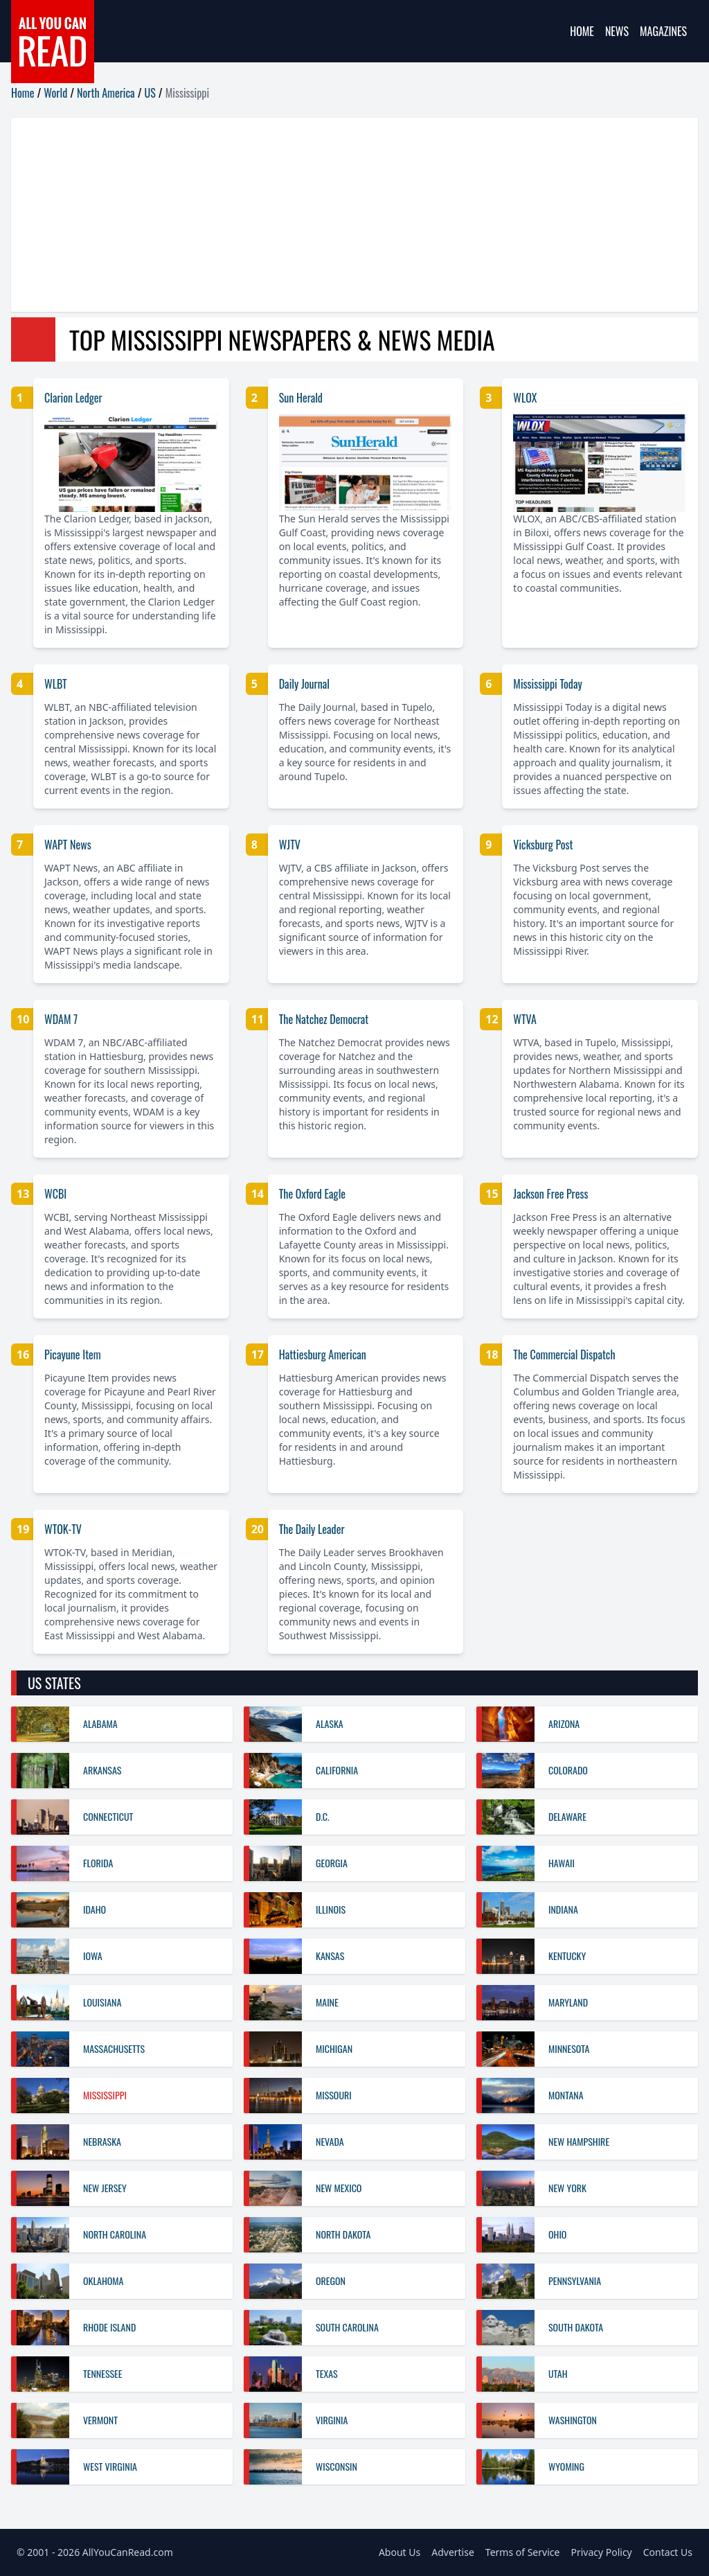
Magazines (663, 31)
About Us (399, 2552)
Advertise (452, 2552)
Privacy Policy (601, 2552)
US (150, 93)
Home (582, 31)
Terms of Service (522, 2552)
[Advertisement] (354, 215)
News (617, 31)
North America (106, 93)
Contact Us (667, 2552)
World (55, 93)
